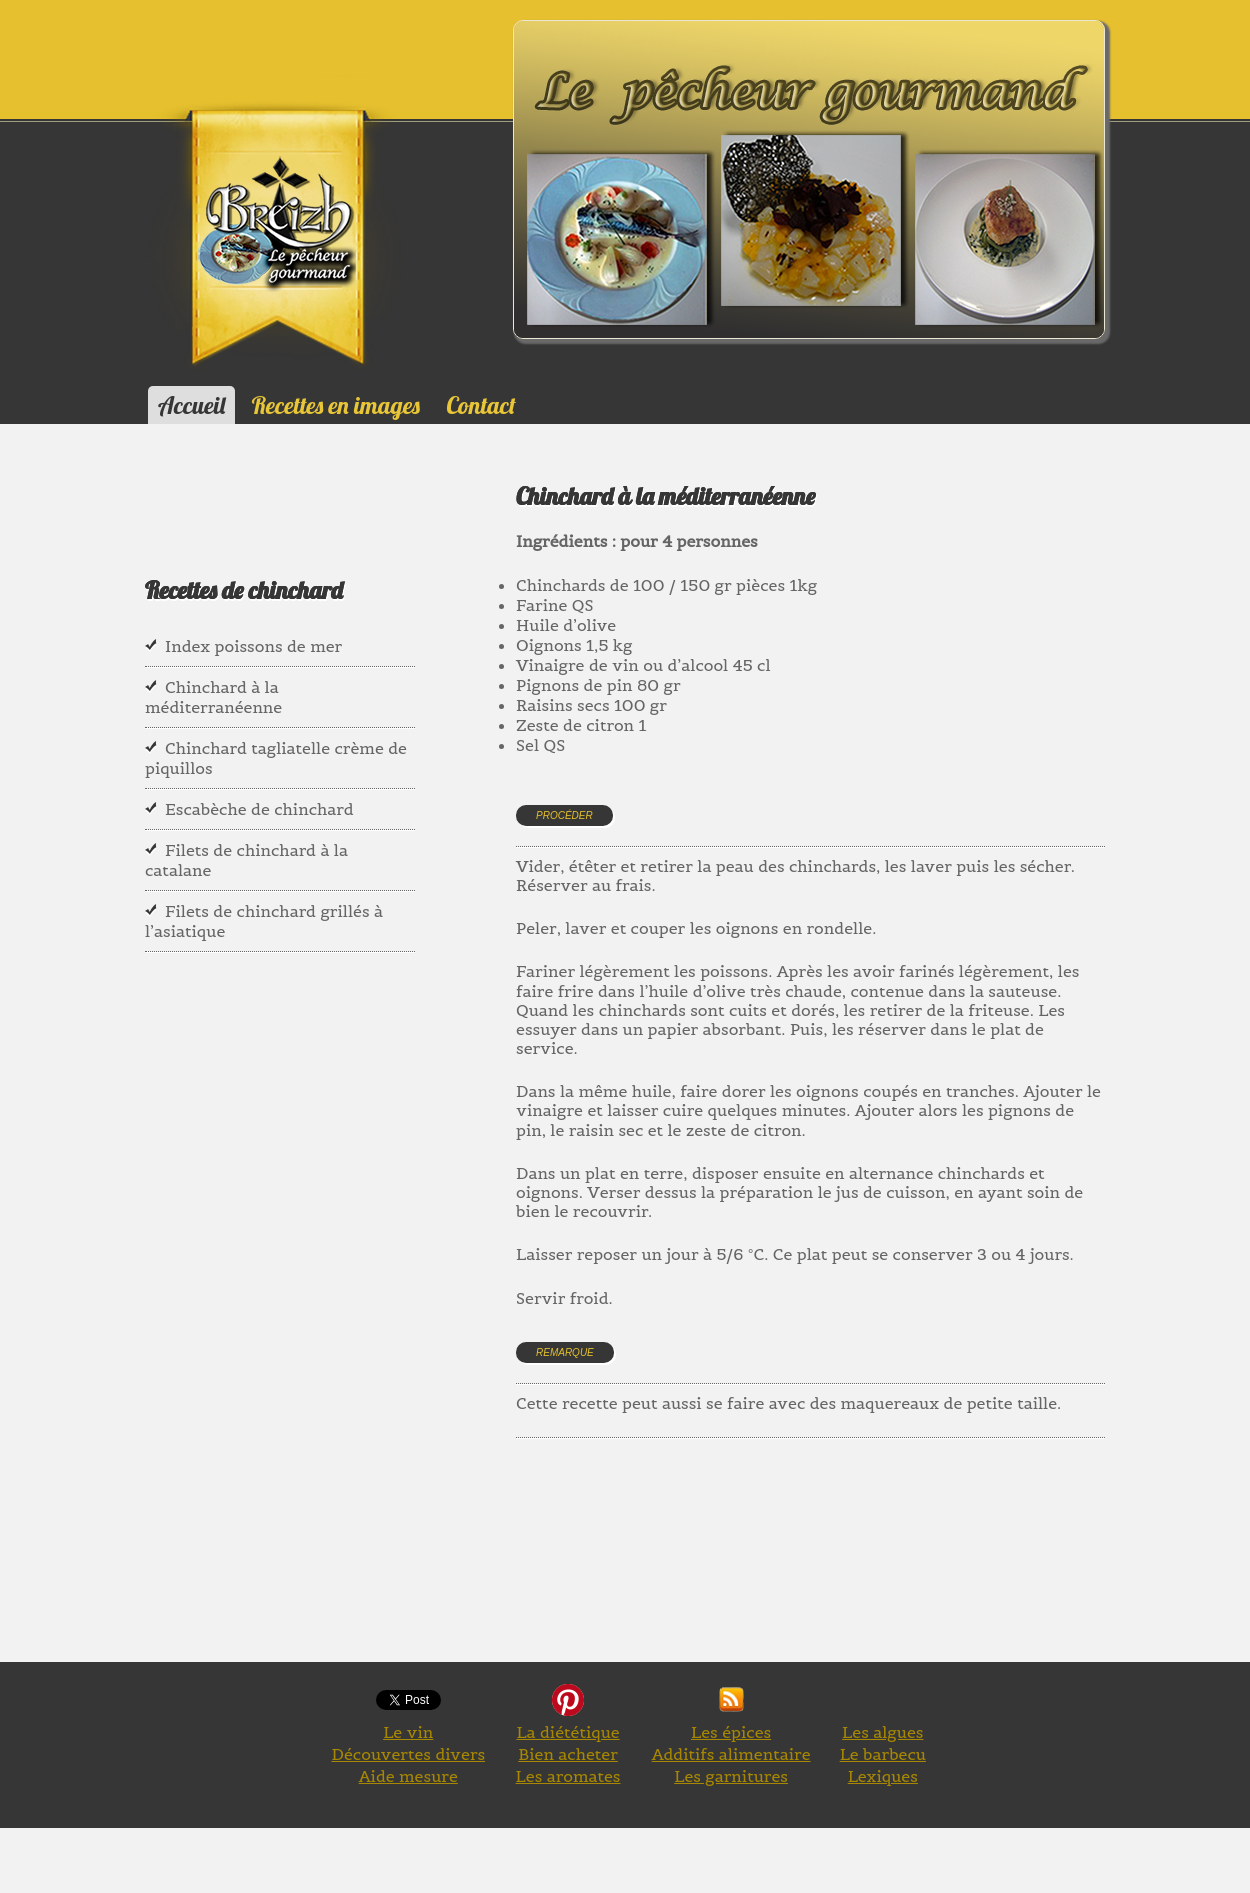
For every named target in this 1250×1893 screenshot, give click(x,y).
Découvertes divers (408, 1754)
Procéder (564, 815)
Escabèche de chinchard (259, 809)
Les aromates (568, 1776)
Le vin (408, 1732)
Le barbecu (883, 1754)
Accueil (191, 405)
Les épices (731, 1732)
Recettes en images (336, 405)
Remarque (565, 1352)
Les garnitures (731, 1776)
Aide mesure (408, 1776)
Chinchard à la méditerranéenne (213, 697)
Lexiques (883, 1776)
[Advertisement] (880, 1573)
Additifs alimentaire (731, 1754)
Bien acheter (568, 1754)
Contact (480, 405)
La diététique (567, 1732)
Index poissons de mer (253, 646)
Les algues (882, 1732)
